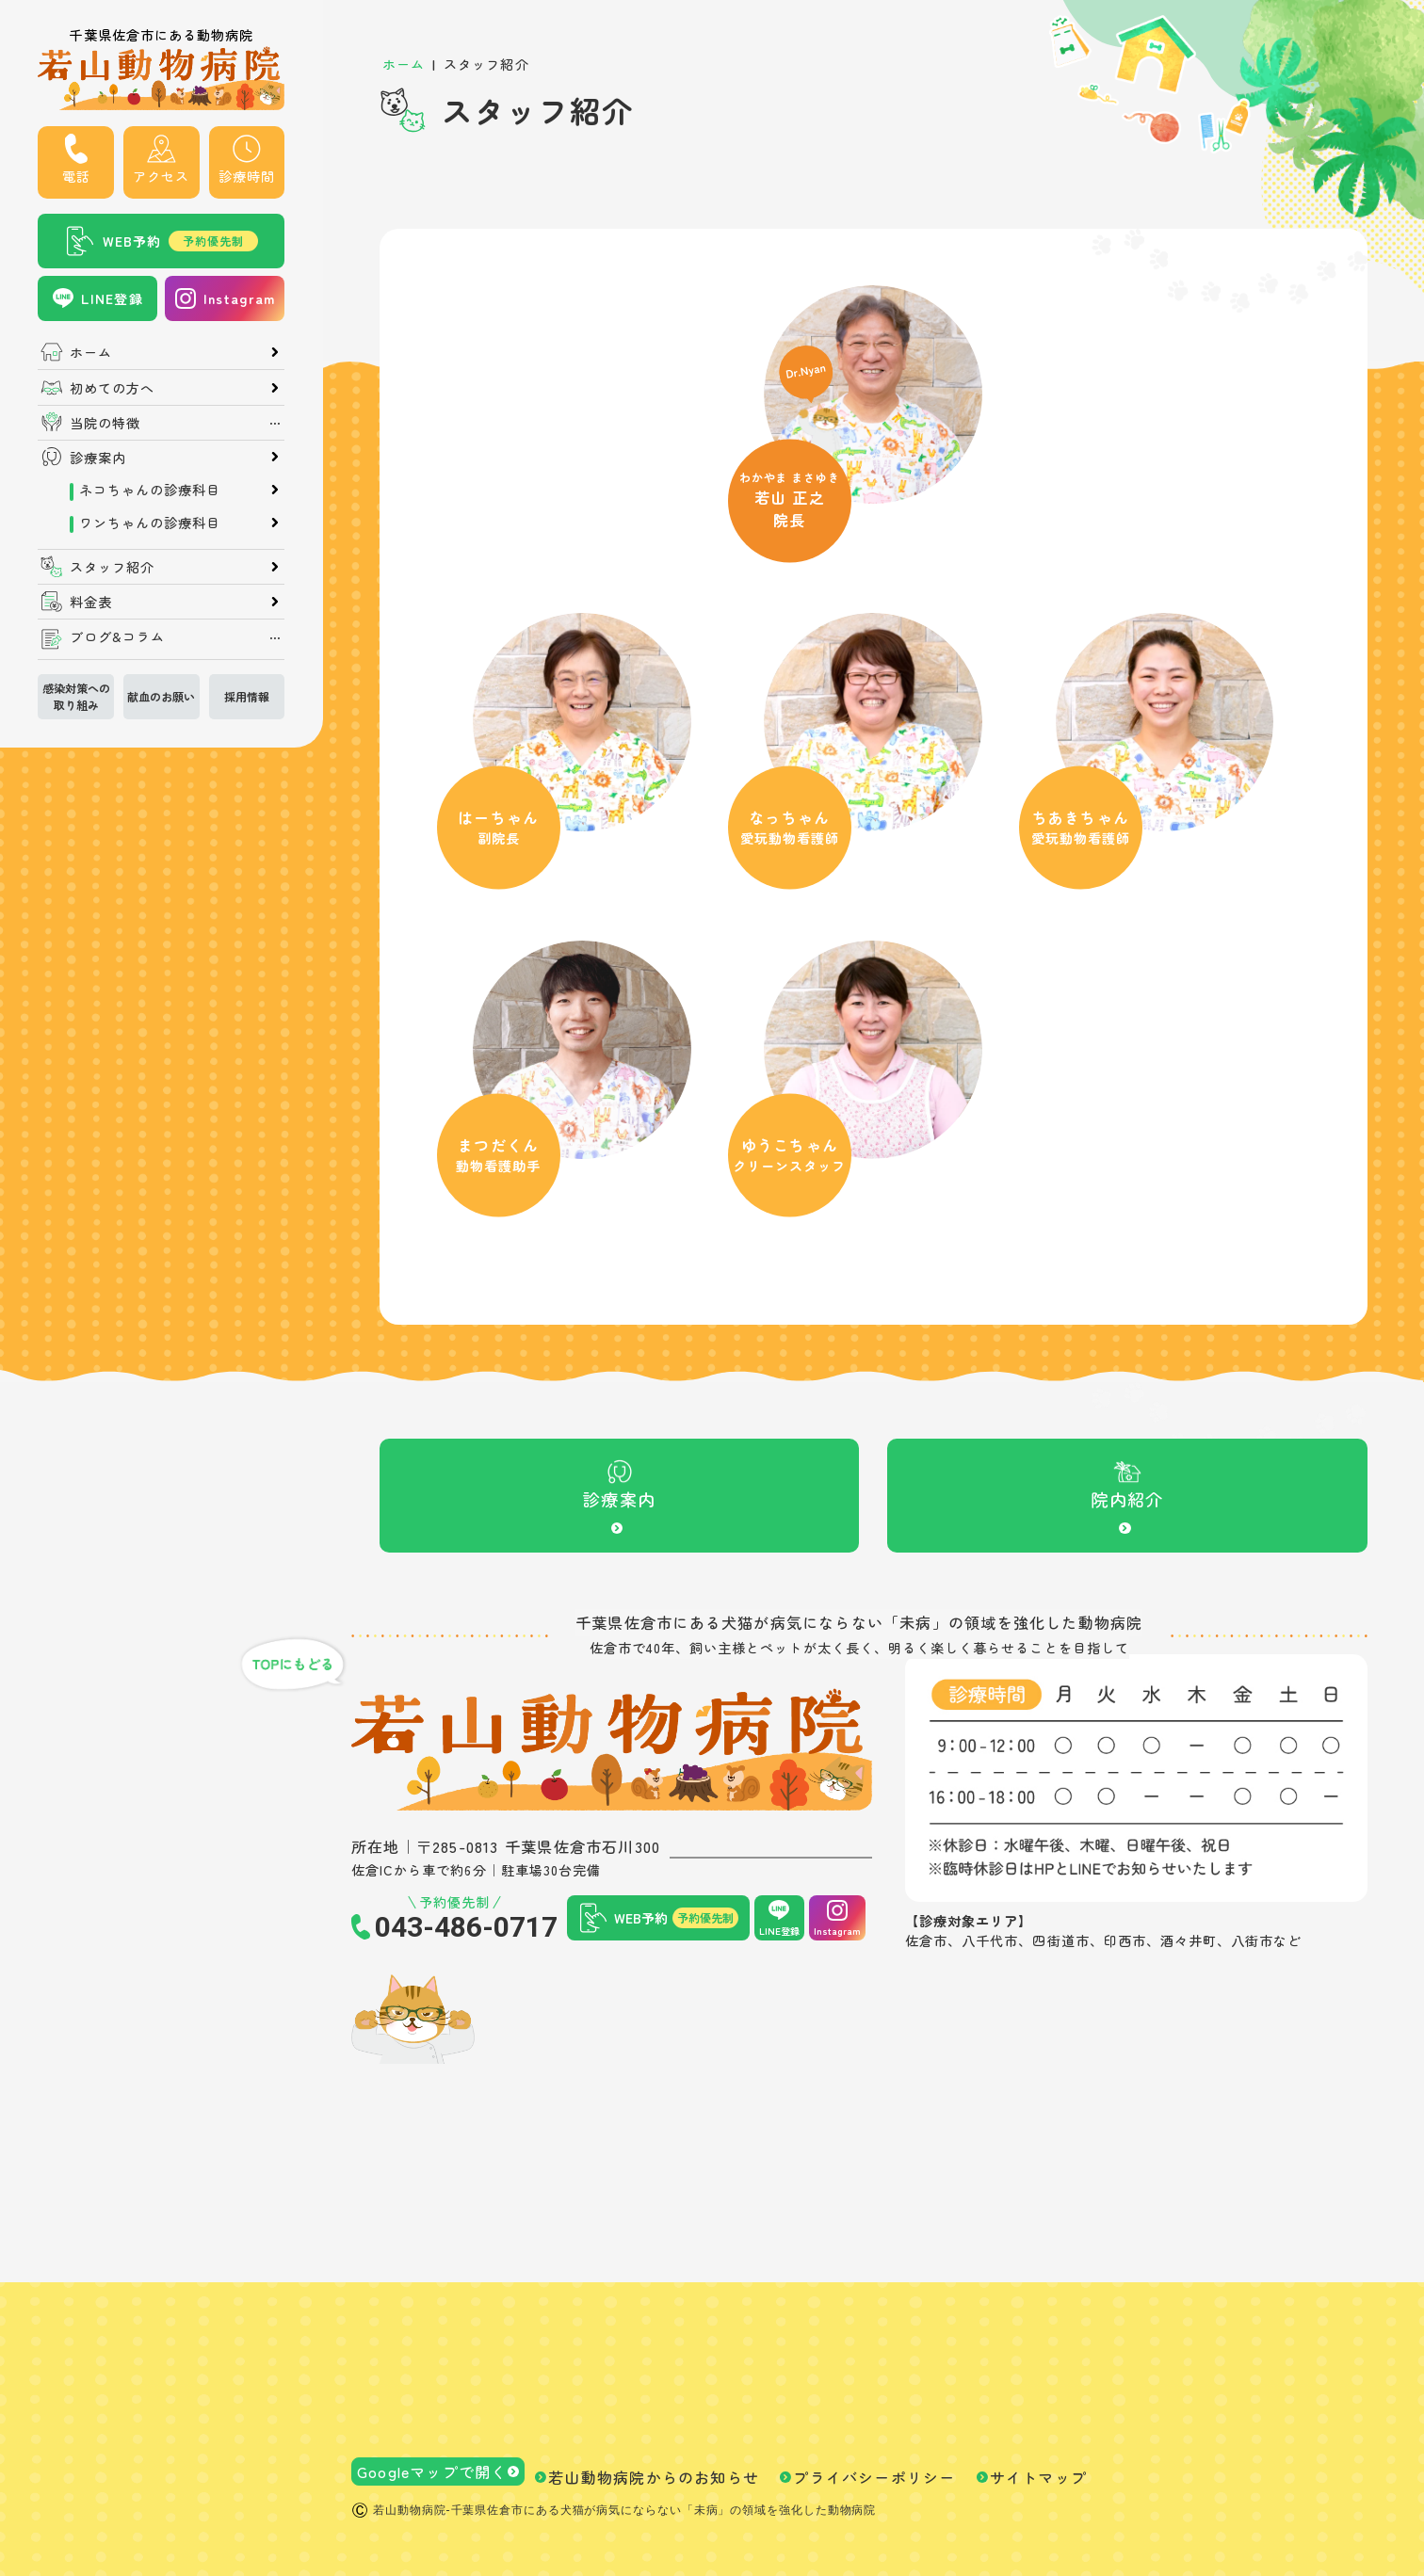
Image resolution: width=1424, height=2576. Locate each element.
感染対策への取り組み (76, 696)
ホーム (91, 352)
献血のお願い (161, 696)
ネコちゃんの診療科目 (150, 489)
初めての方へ (112, 387)
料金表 (91, 601)
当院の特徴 (105, 422)
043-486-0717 (466, 1927)
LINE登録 (111, 298)
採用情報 (246, 696)
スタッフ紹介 (112, 566)
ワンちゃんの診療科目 (150, 522)
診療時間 (246, 176)
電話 (76, 176)
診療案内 (98, 457)
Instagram (239, 298)
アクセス (161, 176)
